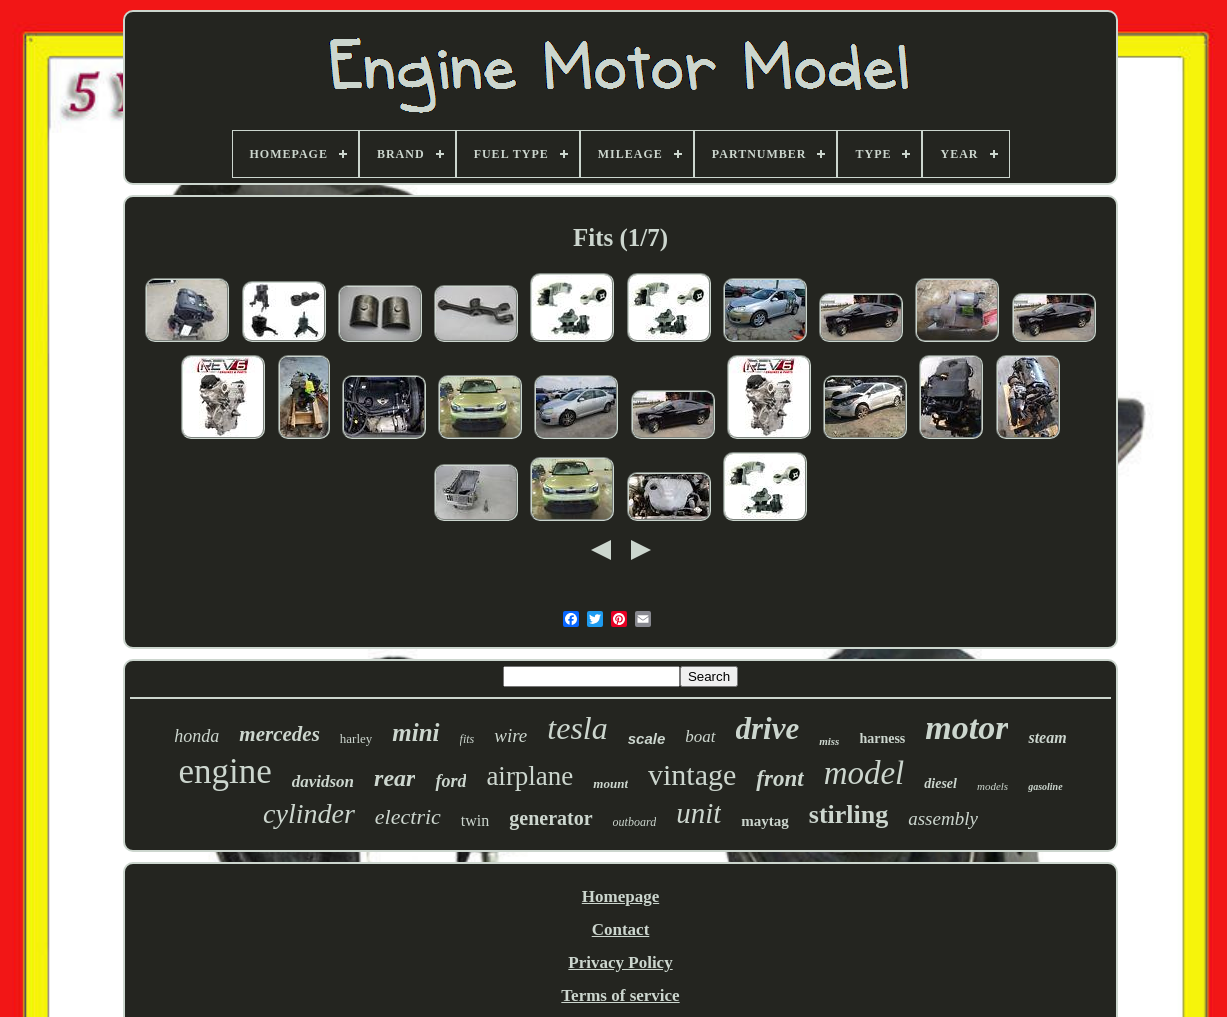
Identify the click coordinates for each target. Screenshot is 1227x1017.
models (992, 786)
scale (647, 738)
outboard (635, 822)
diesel (940, 783)
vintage (692, 774)
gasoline (1045, 786)
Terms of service (620, 995)
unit (698, 813)
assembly (943, 818)
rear (394, 778)
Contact (621, 929)
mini (415, 732)
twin (475, 820)
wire (510, 735)
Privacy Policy (620, 962)
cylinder (309, 813)
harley (356, 738)
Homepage (620, 896)
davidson (323, 781)
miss (829, 741)
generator (550, 818)
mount (610, 783)
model (864, 773)
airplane (529, 776)
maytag (765, 821)
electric (408, 816)
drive (768, 728)
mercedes (279, 734)
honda (196, 736)
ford (450, 781)
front (779, 778)
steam (1047, 737)
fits (467, 739)
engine (224, 771)
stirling (848, 814)
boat (700, 736)
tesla (577, 728)
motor (966, 727)
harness (882, 738)
